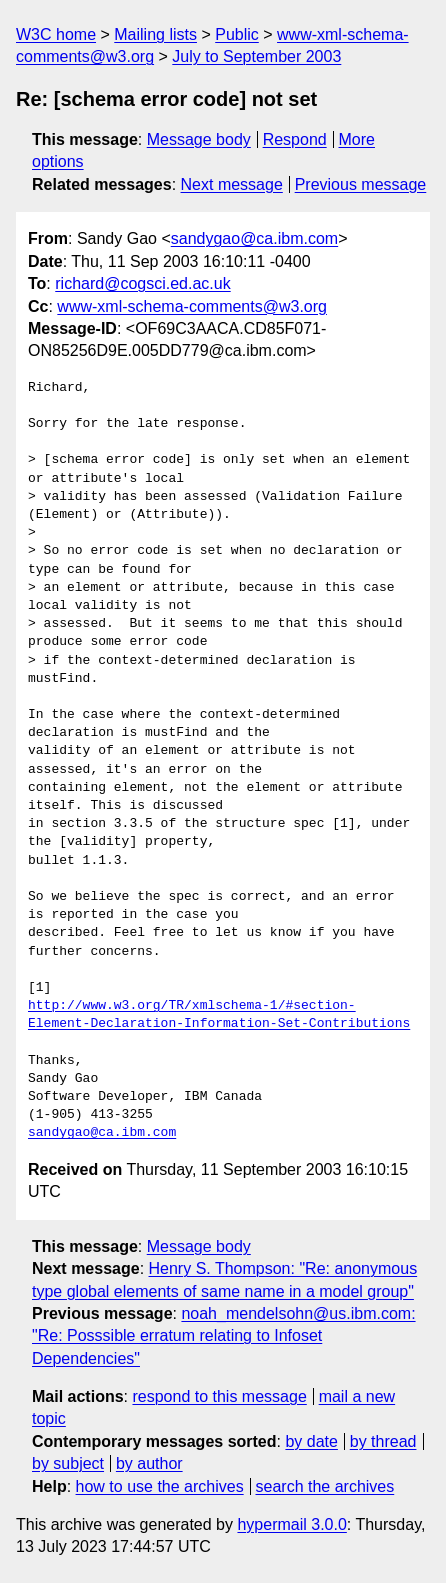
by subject (68, 1463)
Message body (199, 139)
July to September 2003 (256, 56)
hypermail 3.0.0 (291, 1524)
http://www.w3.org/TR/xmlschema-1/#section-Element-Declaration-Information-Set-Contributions (223, 1015)
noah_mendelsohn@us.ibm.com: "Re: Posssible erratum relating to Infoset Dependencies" (224, 1336)
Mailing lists (155, 34)
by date (311, 1441)
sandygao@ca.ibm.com (254, 238)
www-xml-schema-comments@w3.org (192, 306)
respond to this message (219, 1396)
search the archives (325, 1486)
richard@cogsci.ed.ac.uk (142, 283)
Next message (232, 184)
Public (237, 34)
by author (149, 1463)
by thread (383, 1441)
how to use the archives (160, 1486)
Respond (295, 139)
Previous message (361, 184)
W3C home (56, 34)
